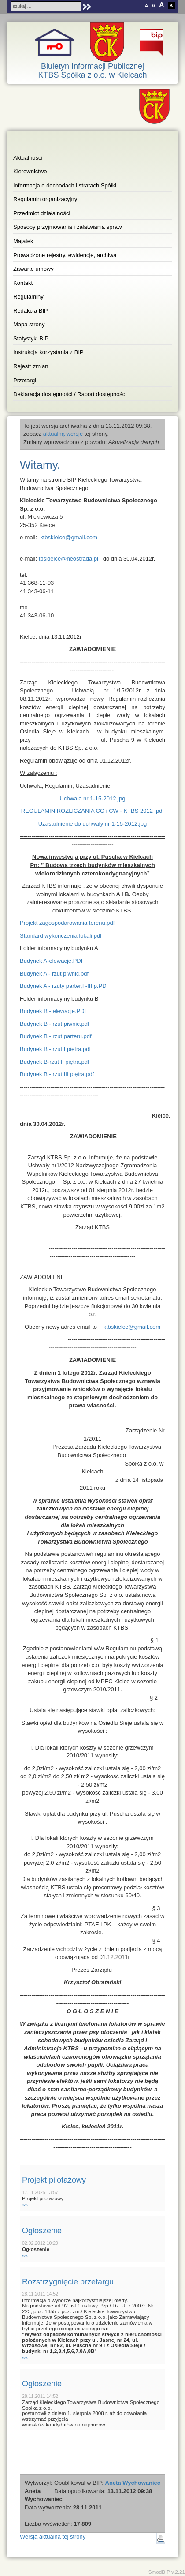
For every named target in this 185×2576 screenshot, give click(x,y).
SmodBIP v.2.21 (166, 2572)
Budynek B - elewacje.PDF (54, 1011)
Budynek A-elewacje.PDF (52, 960)
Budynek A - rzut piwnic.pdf (54, 973)
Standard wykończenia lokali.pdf (61, 935)
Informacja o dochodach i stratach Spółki (64, 185)
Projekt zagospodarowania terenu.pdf (67, 923)
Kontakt (23, 283)
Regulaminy (28, 296)
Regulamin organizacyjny (45, 199)
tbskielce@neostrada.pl (68, 558)
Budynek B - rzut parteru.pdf (56, 1036)
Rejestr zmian (30, 366)
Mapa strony (29, 324)
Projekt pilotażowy (54, 2180)
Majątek (23, 241)
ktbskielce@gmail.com (68, 537)
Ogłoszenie (42, 2230)
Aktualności (27, 157)
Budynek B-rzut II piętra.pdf (54, 1061)
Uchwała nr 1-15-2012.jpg (93, 798)
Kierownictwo (30, 171)
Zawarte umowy (33, 268)
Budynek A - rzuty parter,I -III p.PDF (65, 986)
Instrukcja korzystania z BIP (48, 352)
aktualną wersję (63, 433)
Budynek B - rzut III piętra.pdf (57, 1074)
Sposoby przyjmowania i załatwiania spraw (67, 227)
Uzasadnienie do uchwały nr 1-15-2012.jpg (92, 823)
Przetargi (24, 380)
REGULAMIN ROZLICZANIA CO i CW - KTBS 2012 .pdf (92, 811)
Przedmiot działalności (41, 213)
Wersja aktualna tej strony (52, 2536)
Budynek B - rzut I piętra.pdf (55, 1049)
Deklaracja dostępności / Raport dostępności (69, 394)
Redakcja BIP (30, 310)
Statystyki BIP (30, 338)
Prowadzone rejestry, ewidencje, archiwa (65, 255)
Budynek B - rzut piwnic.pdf (54, 1024)
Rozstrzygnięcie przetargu (68, 2281)
